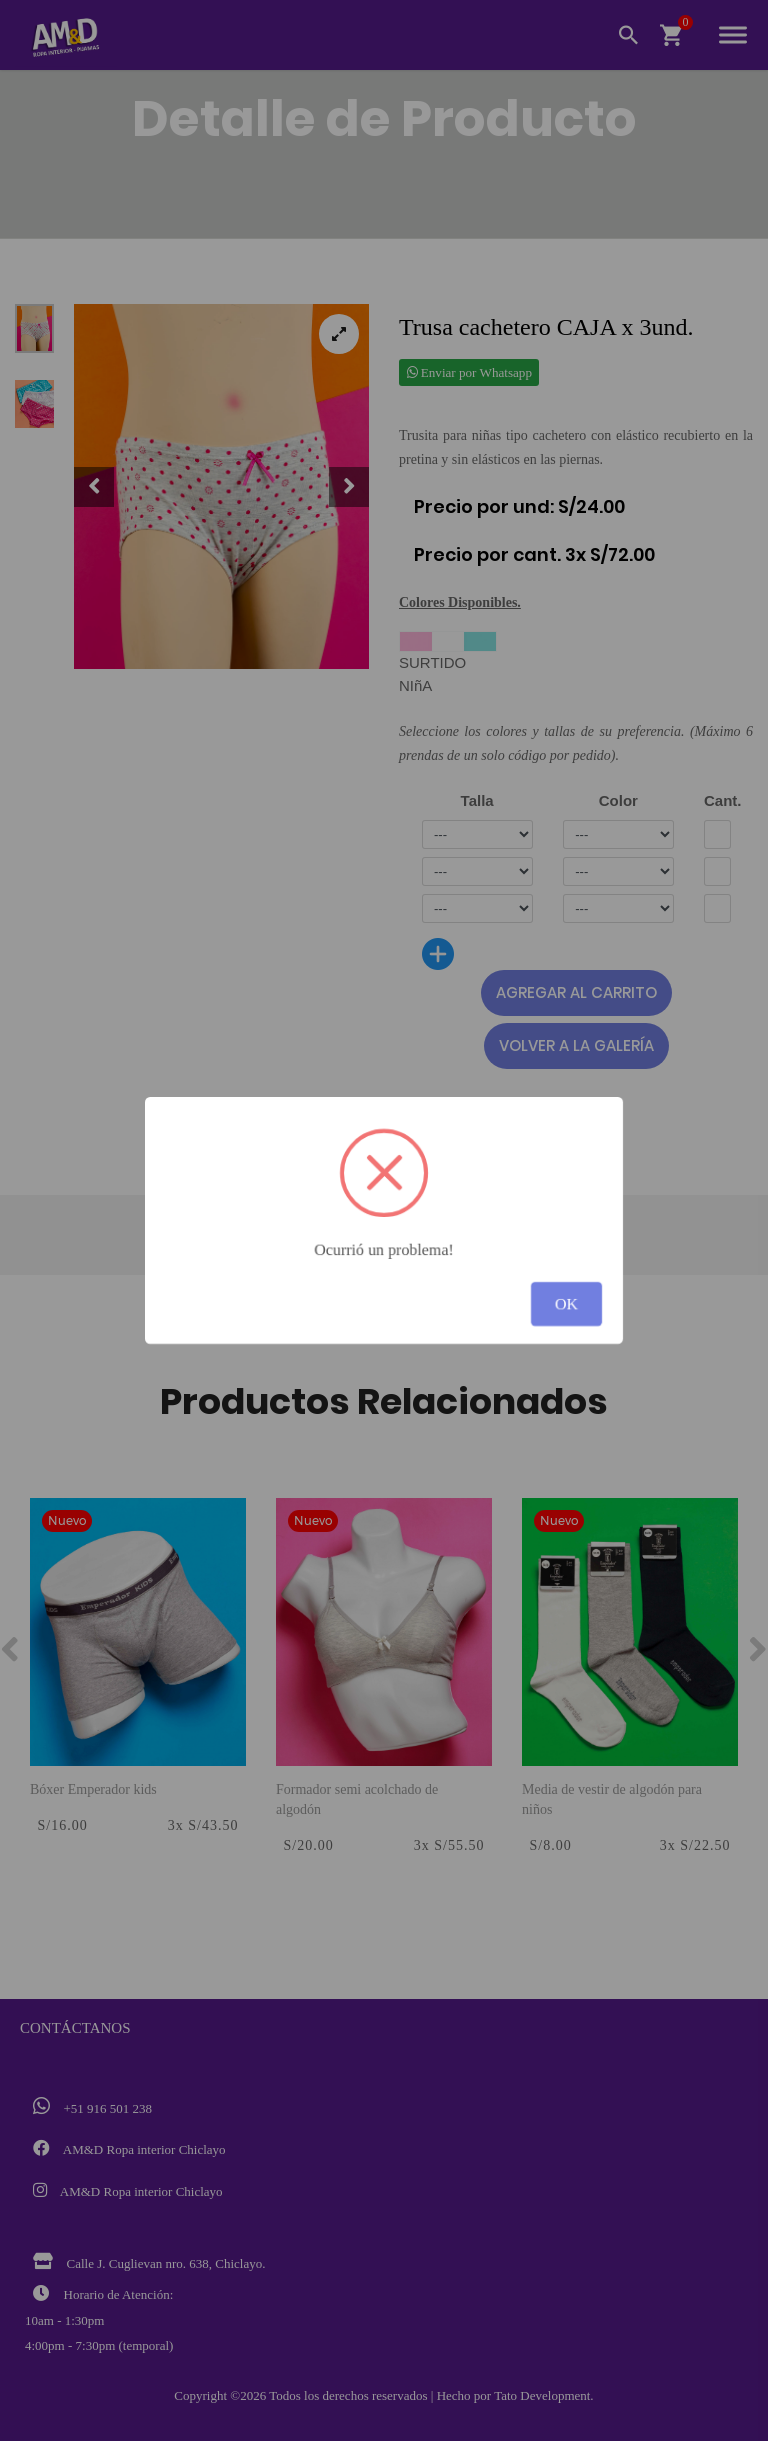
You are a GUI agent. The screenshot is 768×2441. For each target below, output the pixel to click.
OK (566, 1303)
